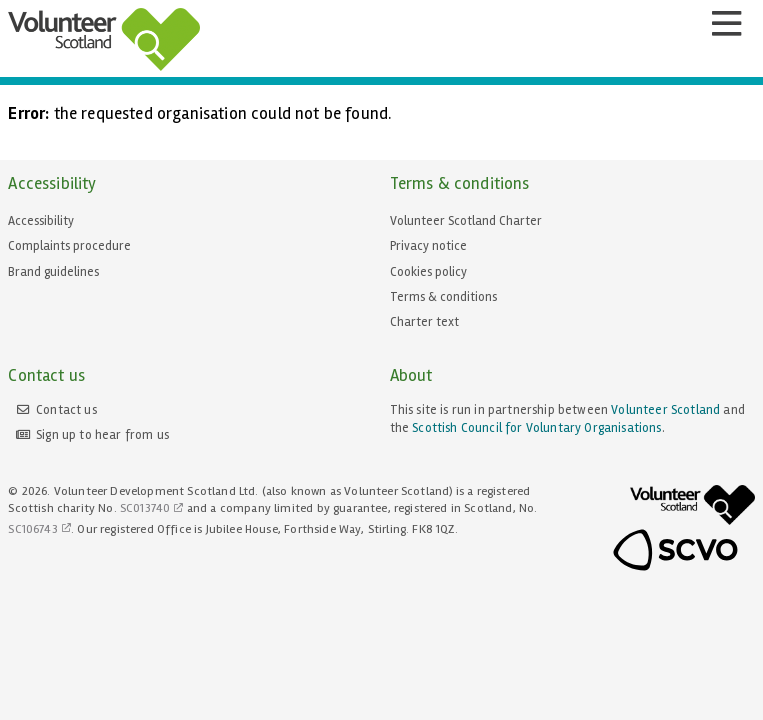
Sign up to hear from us (102, 435)
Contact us (66, 410)
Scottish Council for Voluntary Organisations (536, 428)
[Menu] (726, 24)
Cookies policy (428, 272)
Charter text (424, 322)
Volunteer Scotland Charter (466, 221)
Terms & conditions (443, 297)
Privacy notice (428, 246)
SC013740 (145, 508)
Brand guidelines (53, 272)
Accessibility (41, 221)
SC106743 (32, 529)
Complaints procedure (69, 246)
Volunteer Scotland (665, 410)
